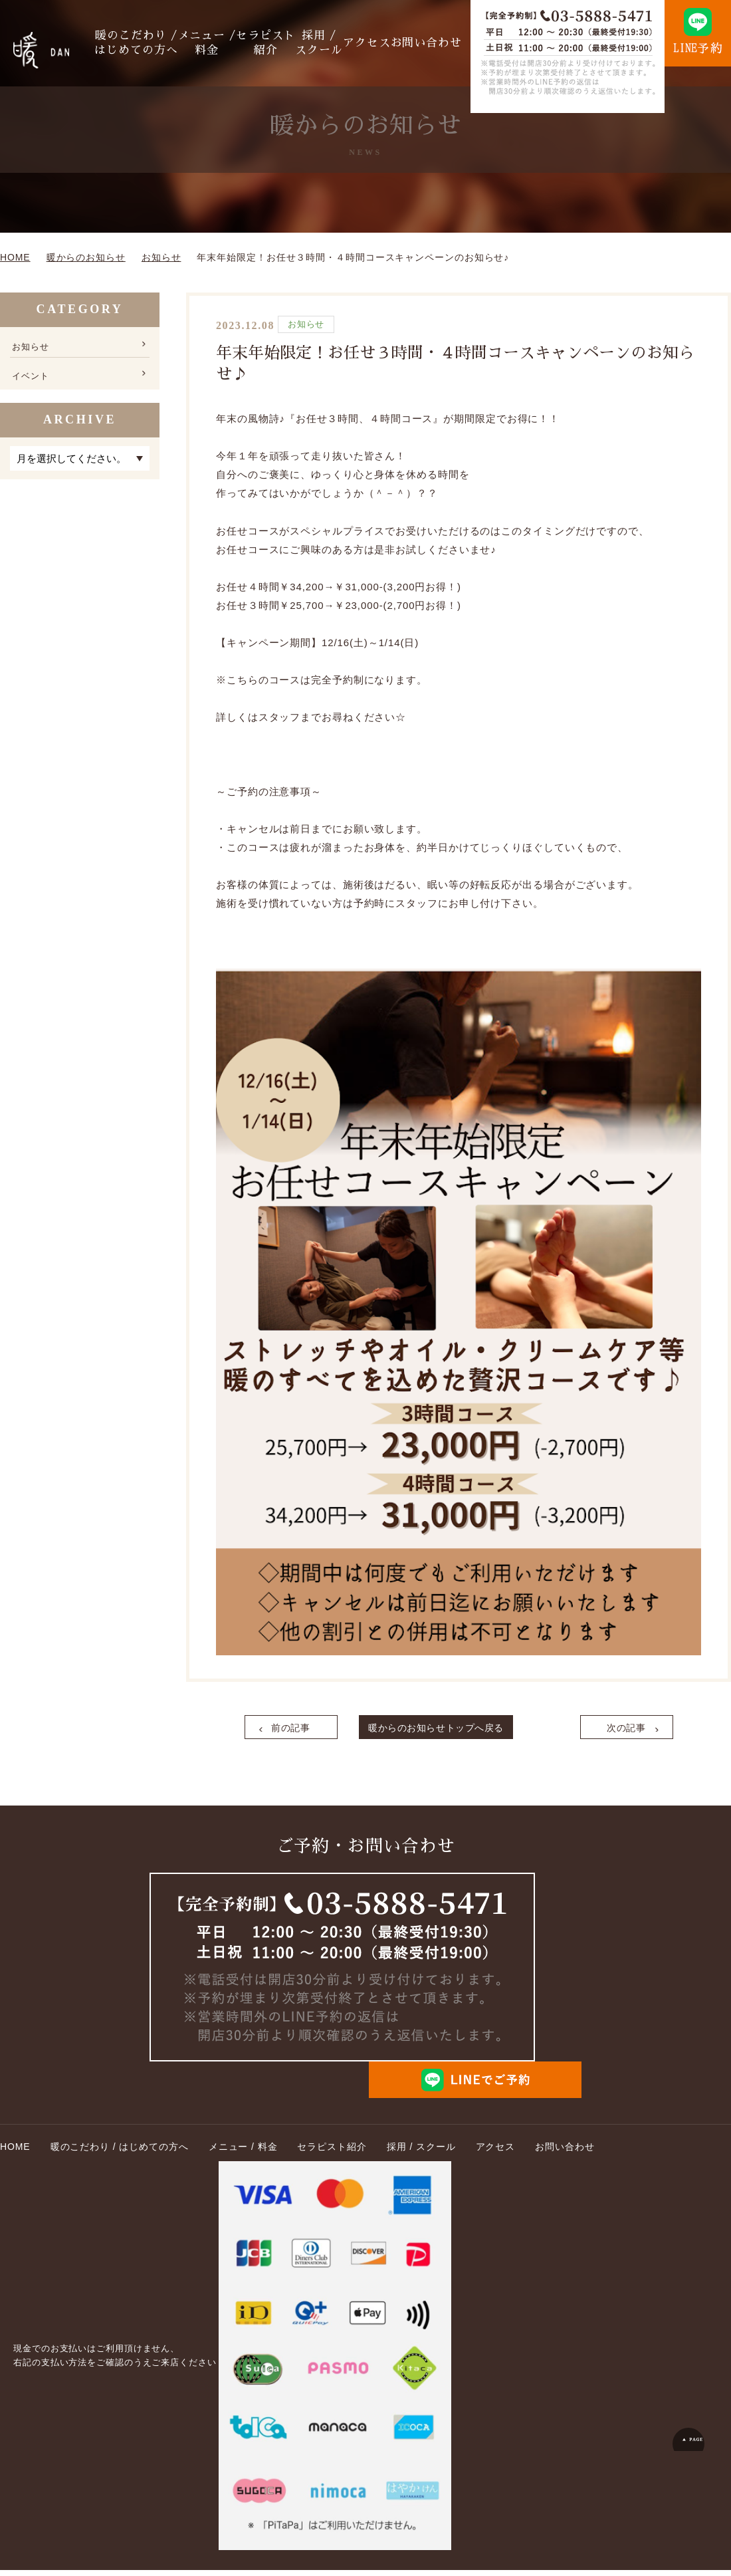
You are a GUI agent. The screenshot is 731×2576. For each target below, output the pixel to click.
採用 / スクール (335, 42)
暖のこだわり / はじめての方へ (175, 42)
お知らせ (32, 346)
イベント (32, 380)
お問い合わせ (431, 43)
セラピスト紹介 (288, 42)
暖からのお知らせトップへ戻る (459, 1730)
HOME (15, 2152)
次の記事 (623, 1730)
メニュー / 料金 (235, 42)
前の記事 (293, 1730)
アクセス (379, 43)
